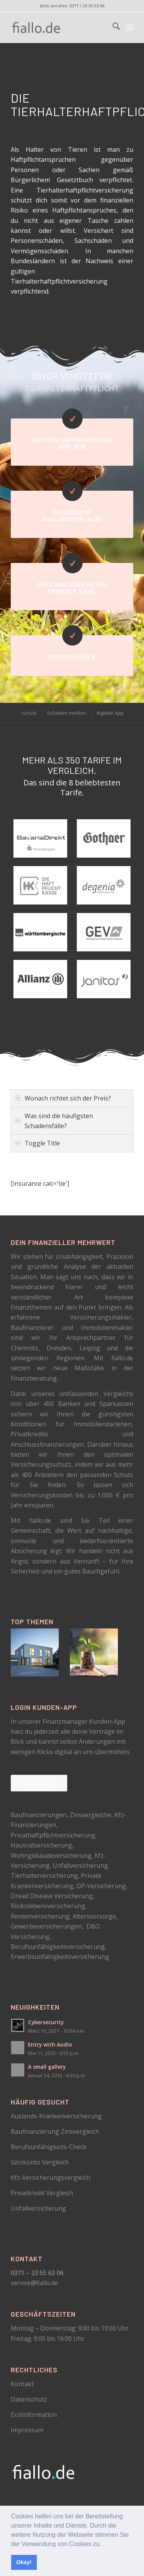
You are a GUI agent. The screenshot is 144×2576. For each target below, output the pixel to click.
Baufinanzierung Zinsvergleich (55, 2131)
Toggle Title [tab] (37, 1143)
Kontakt (22, 2384)
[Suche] (112, 27)
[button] (104, 2544)
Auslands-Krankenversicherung (56, 2116)
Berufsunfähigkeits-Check (48, 2147)
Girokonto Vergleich (40, 2162)
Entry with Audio (50, 2044)
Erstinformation (34, 2414)
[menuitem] (112, 27)
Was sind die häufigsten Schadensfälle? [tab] (54, 1121)
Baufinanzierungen (38, 1815)
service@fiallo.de (34, 2283)
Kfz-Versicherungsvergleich (50, 2177)
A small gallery (47, 2066)
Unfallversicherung (38, 2208)
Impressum (27, 2430)
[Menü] (129, 27)
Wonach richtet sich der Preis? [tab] (63, 1098)
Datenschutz (29, 2399)
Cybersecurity (46, 2022)
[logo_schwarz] (60, 27)
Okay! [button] (23, 2562)
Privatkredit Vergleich (42, 2193)
